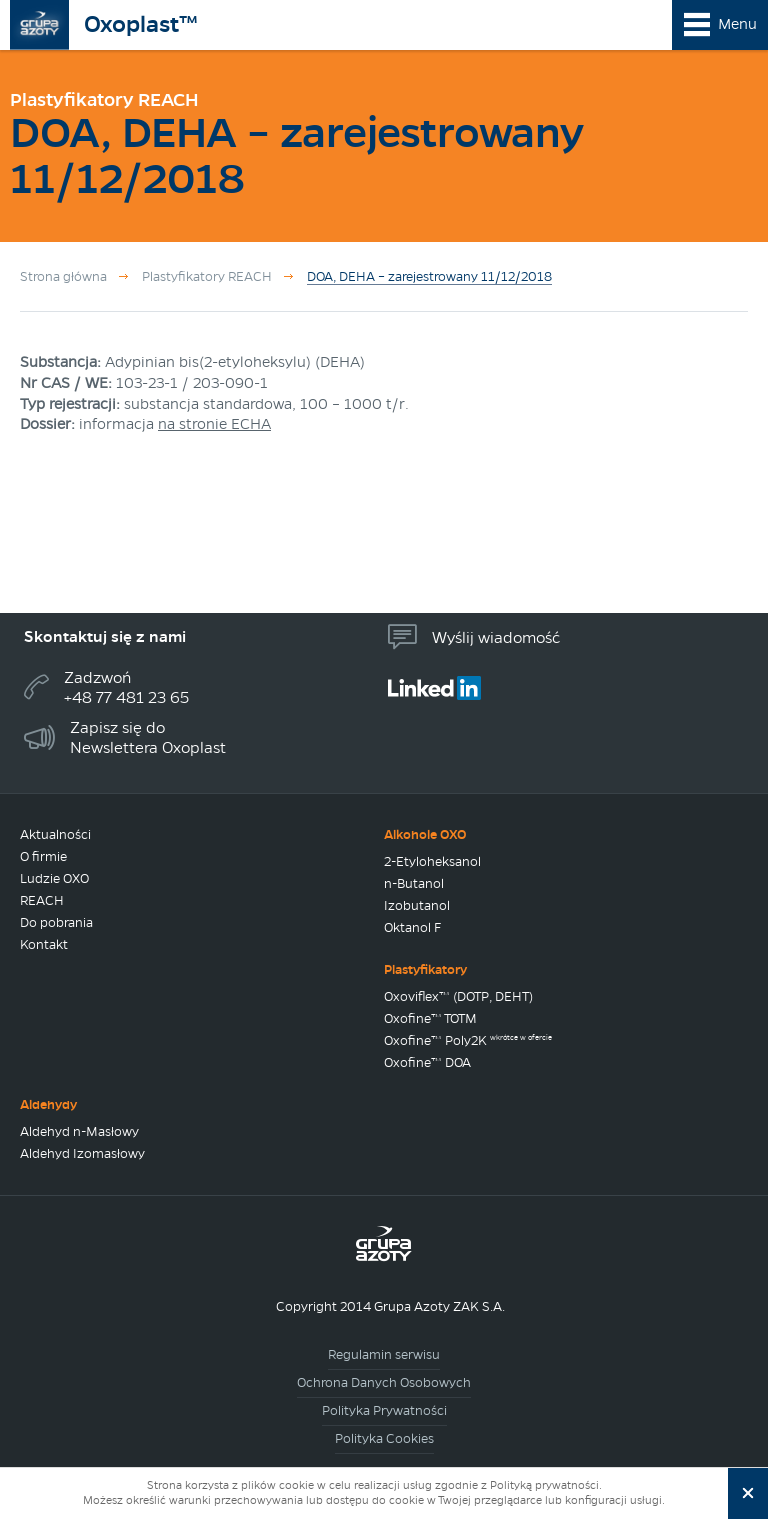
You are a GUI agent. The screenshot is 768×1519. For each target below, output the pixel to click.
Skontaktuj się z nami (105, 636)
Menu (737, 24)
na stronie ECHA (214, 424)
